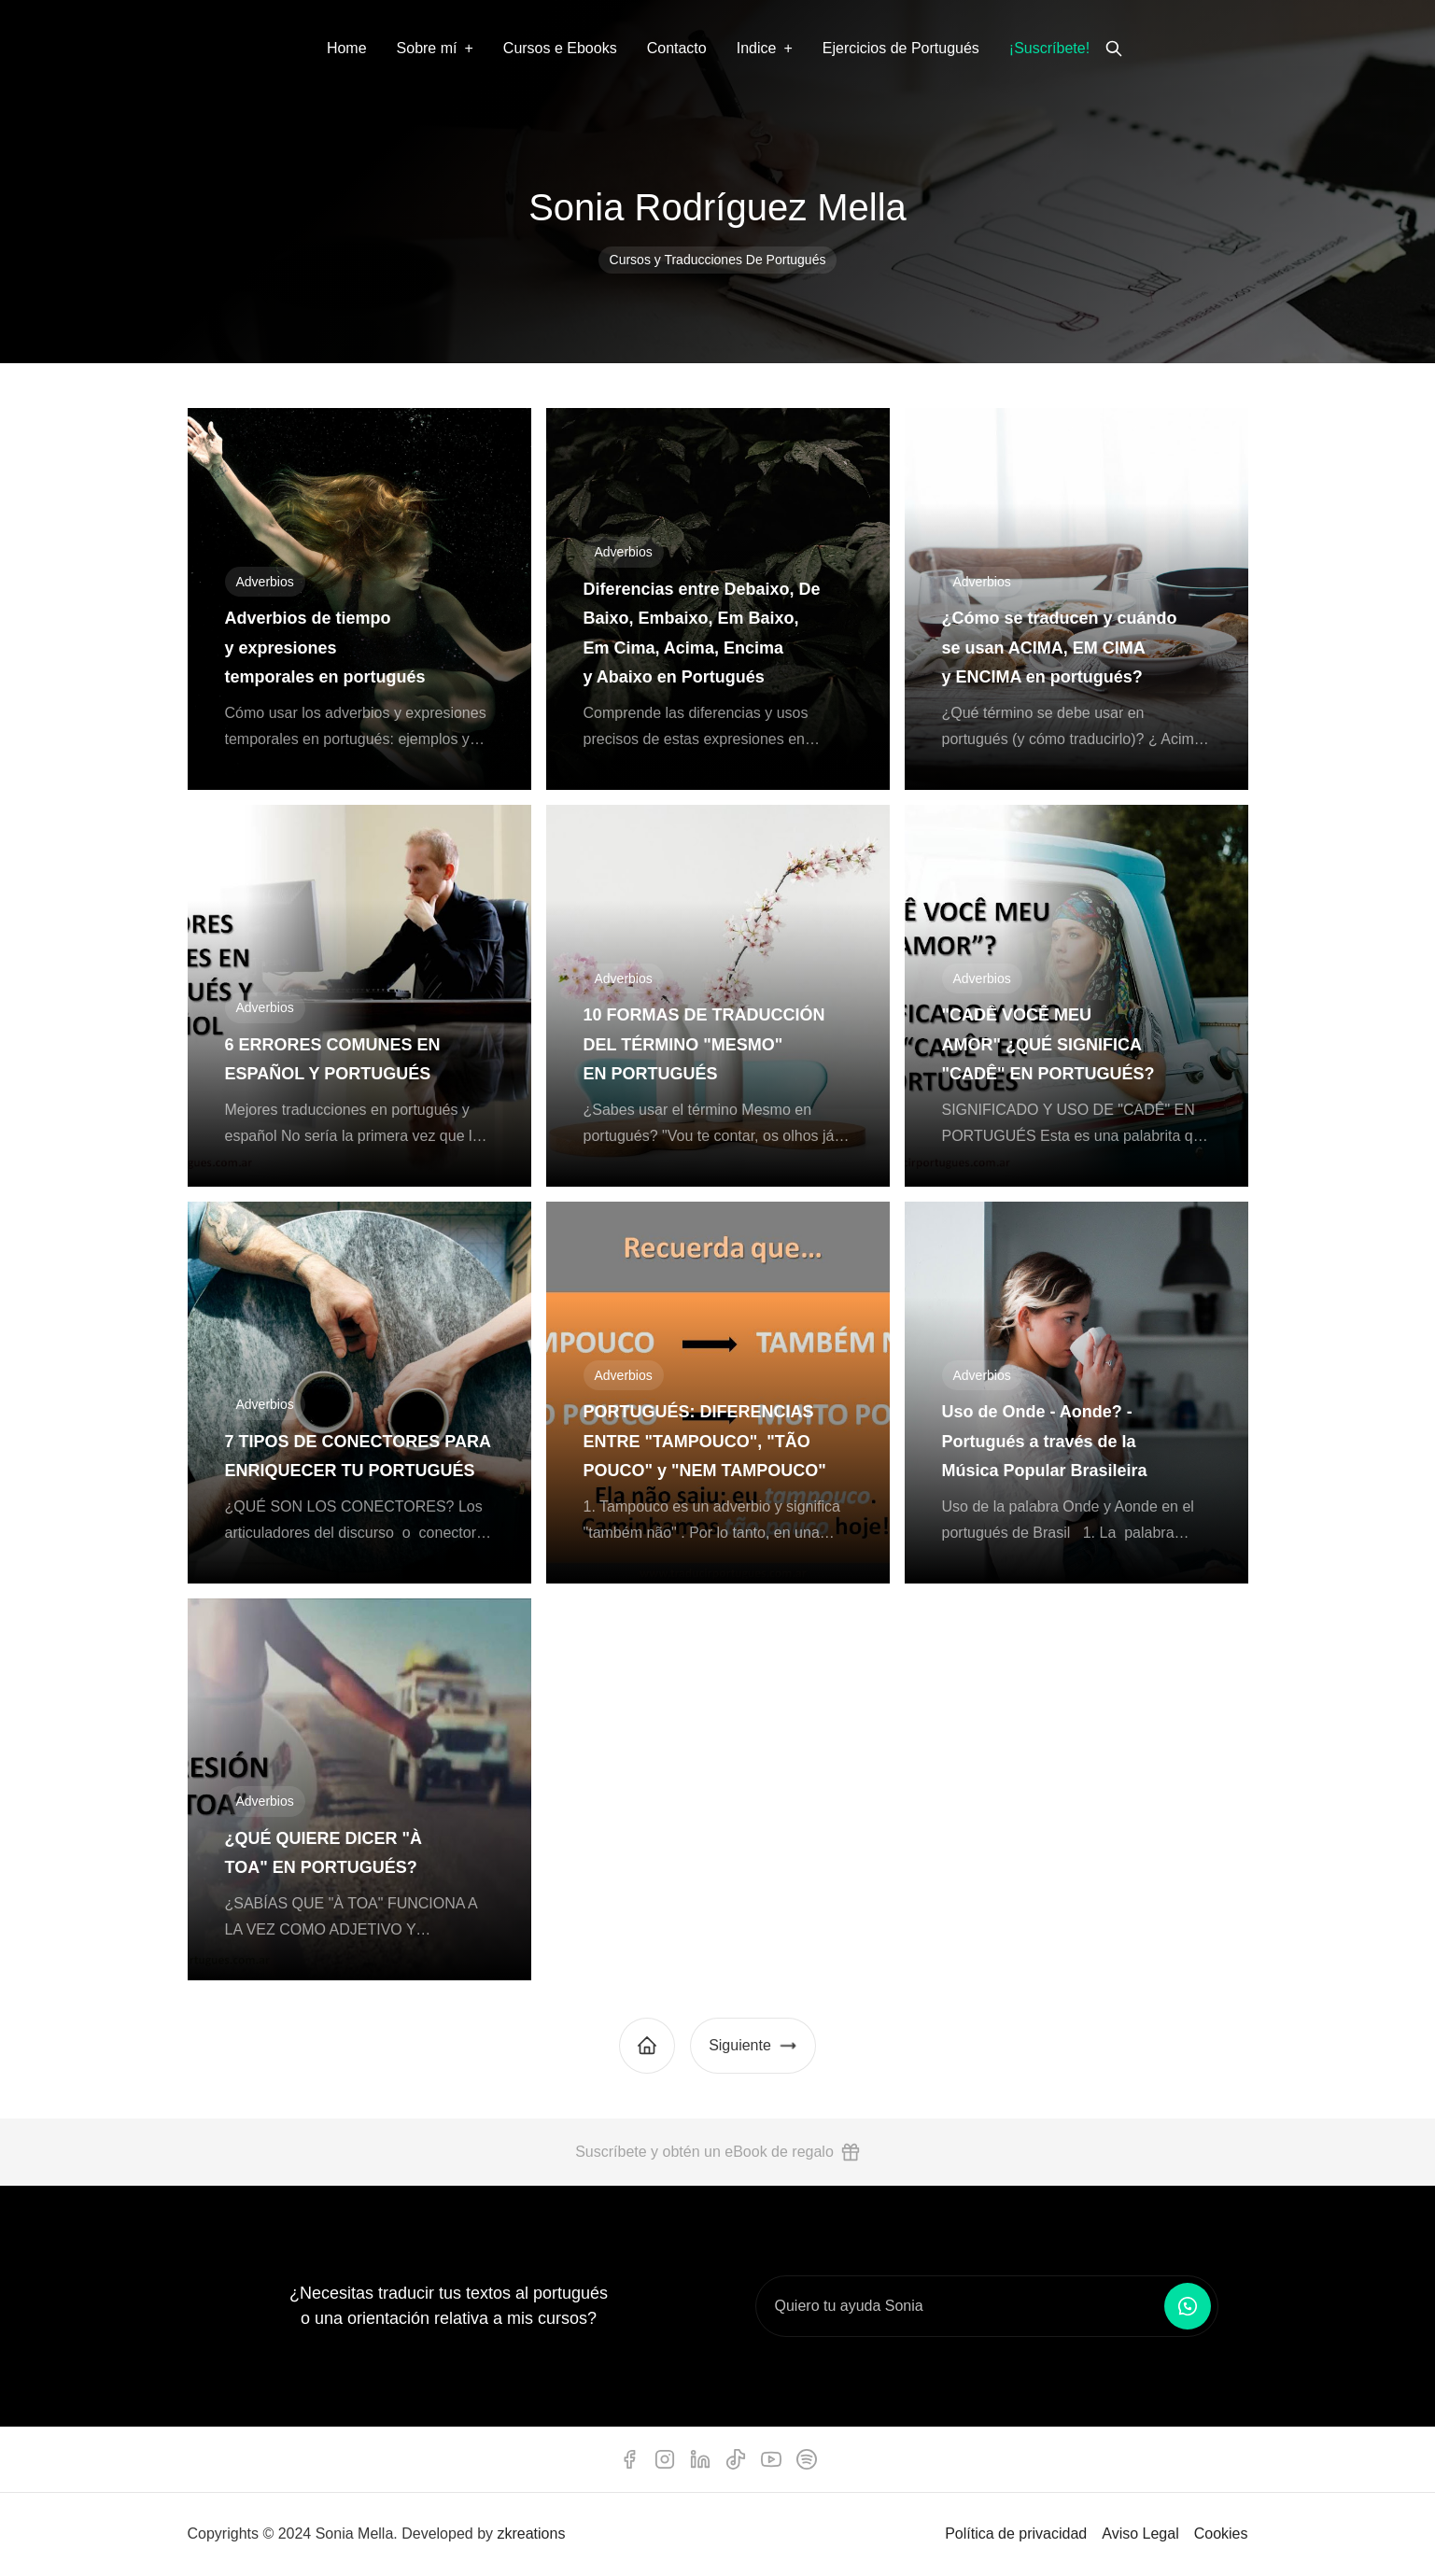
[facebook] (629, 2459)
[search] (1113, 48)
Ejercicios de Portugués (901, 48)
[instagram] (664, 2459)
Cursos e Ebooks (560, 48)
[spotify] (806, 2459)
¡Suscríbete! (1049, 48)
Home (347, 48)
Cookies (1221, 2533)
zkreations (531, 2533)
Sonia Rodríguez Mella (717, 207)
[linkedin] (700, 2459)
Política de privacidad (1016, 2533)
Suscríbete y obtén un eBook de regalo (717, 2152)
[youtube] (771, 2459)
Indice (757, 48)
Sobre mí (427, 48)
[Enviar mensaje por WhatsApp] (1187, 2306)
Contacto (677, 48)
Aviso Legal (1140, 2533)
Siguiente (753, 2045)
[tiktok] (735, 2459)
